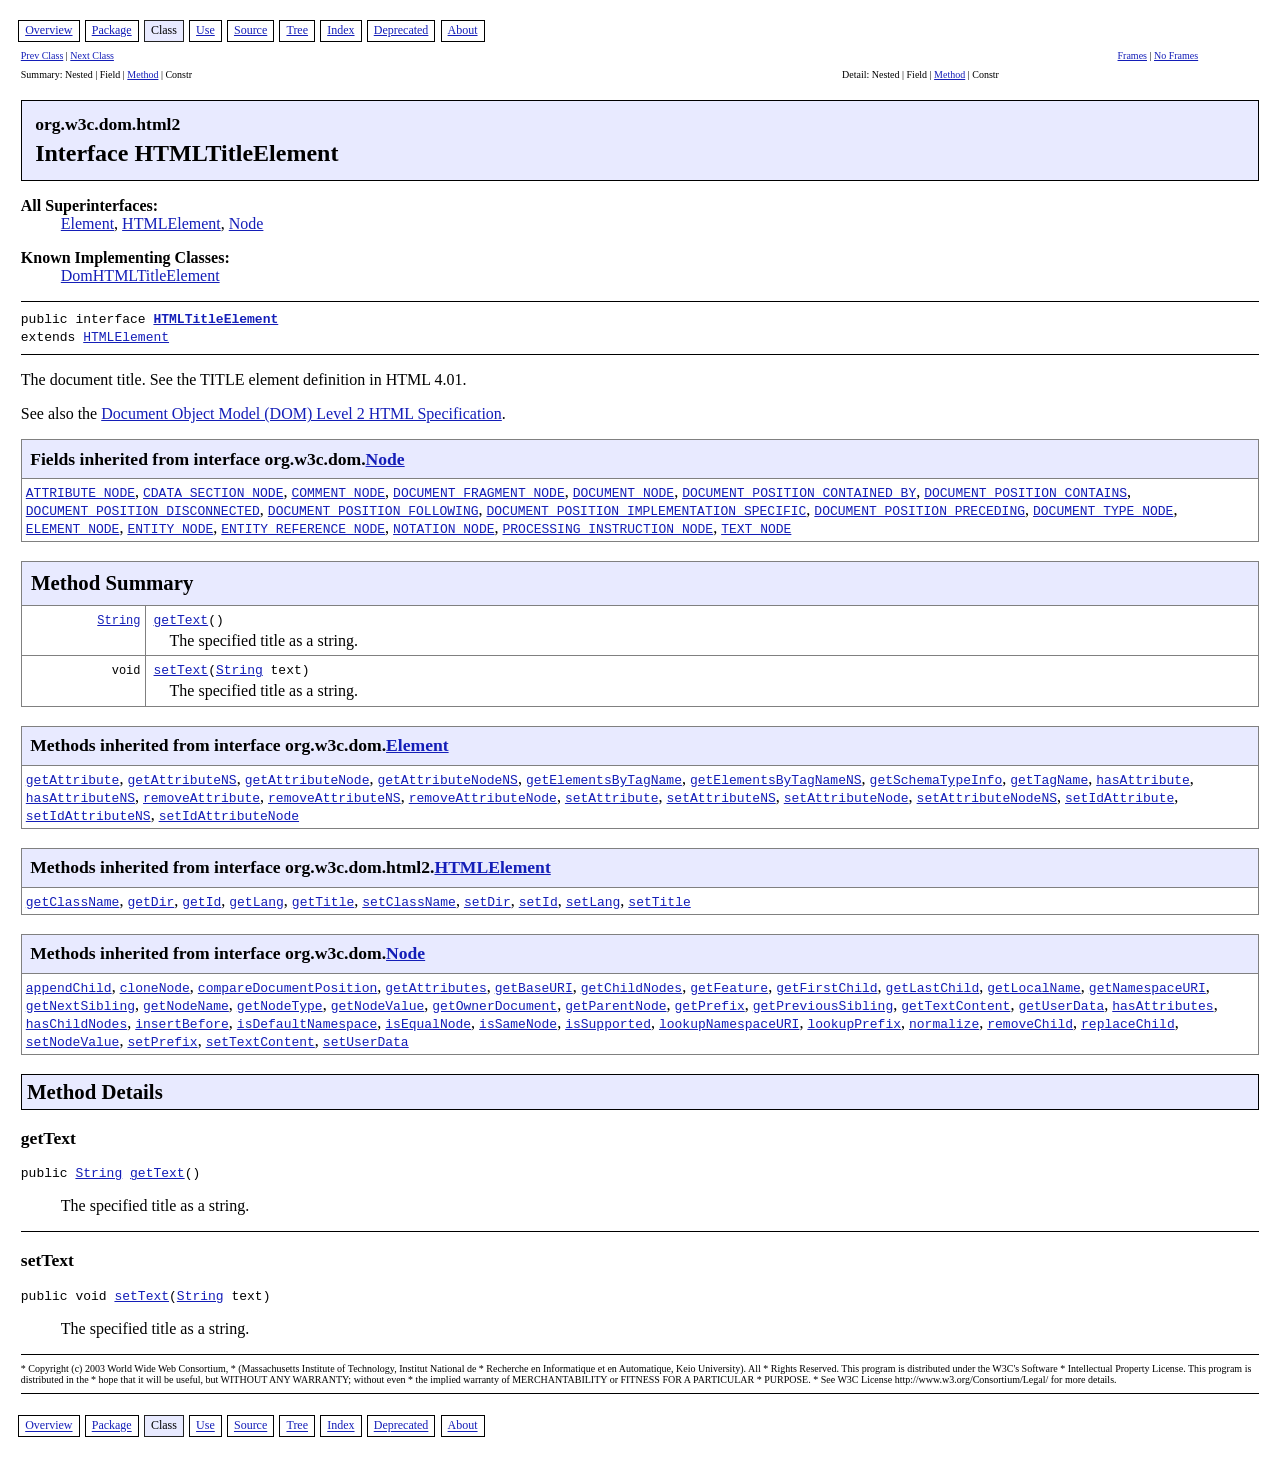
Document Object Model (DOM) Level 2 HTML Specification (301, 409)
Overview (48, 30)
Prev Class (42, 55)
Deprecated (401, 30)
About (463, 30)
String (118, 615)
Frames (1132, 55)
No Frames (1176, 55)
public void (68, 1297)
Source (250, 30)
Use (205, 30)
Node (246, 223)
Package (112, 30)
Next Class (92, 55)
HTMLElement (171, 223)
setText (181, 665)
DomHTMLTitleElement (140, 275)
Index (340, 30)
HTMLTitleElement (215, 318)
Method (142, 74)
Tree (297, 30)
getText (181, 615)
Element (87, 223)
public (48, 1171)
